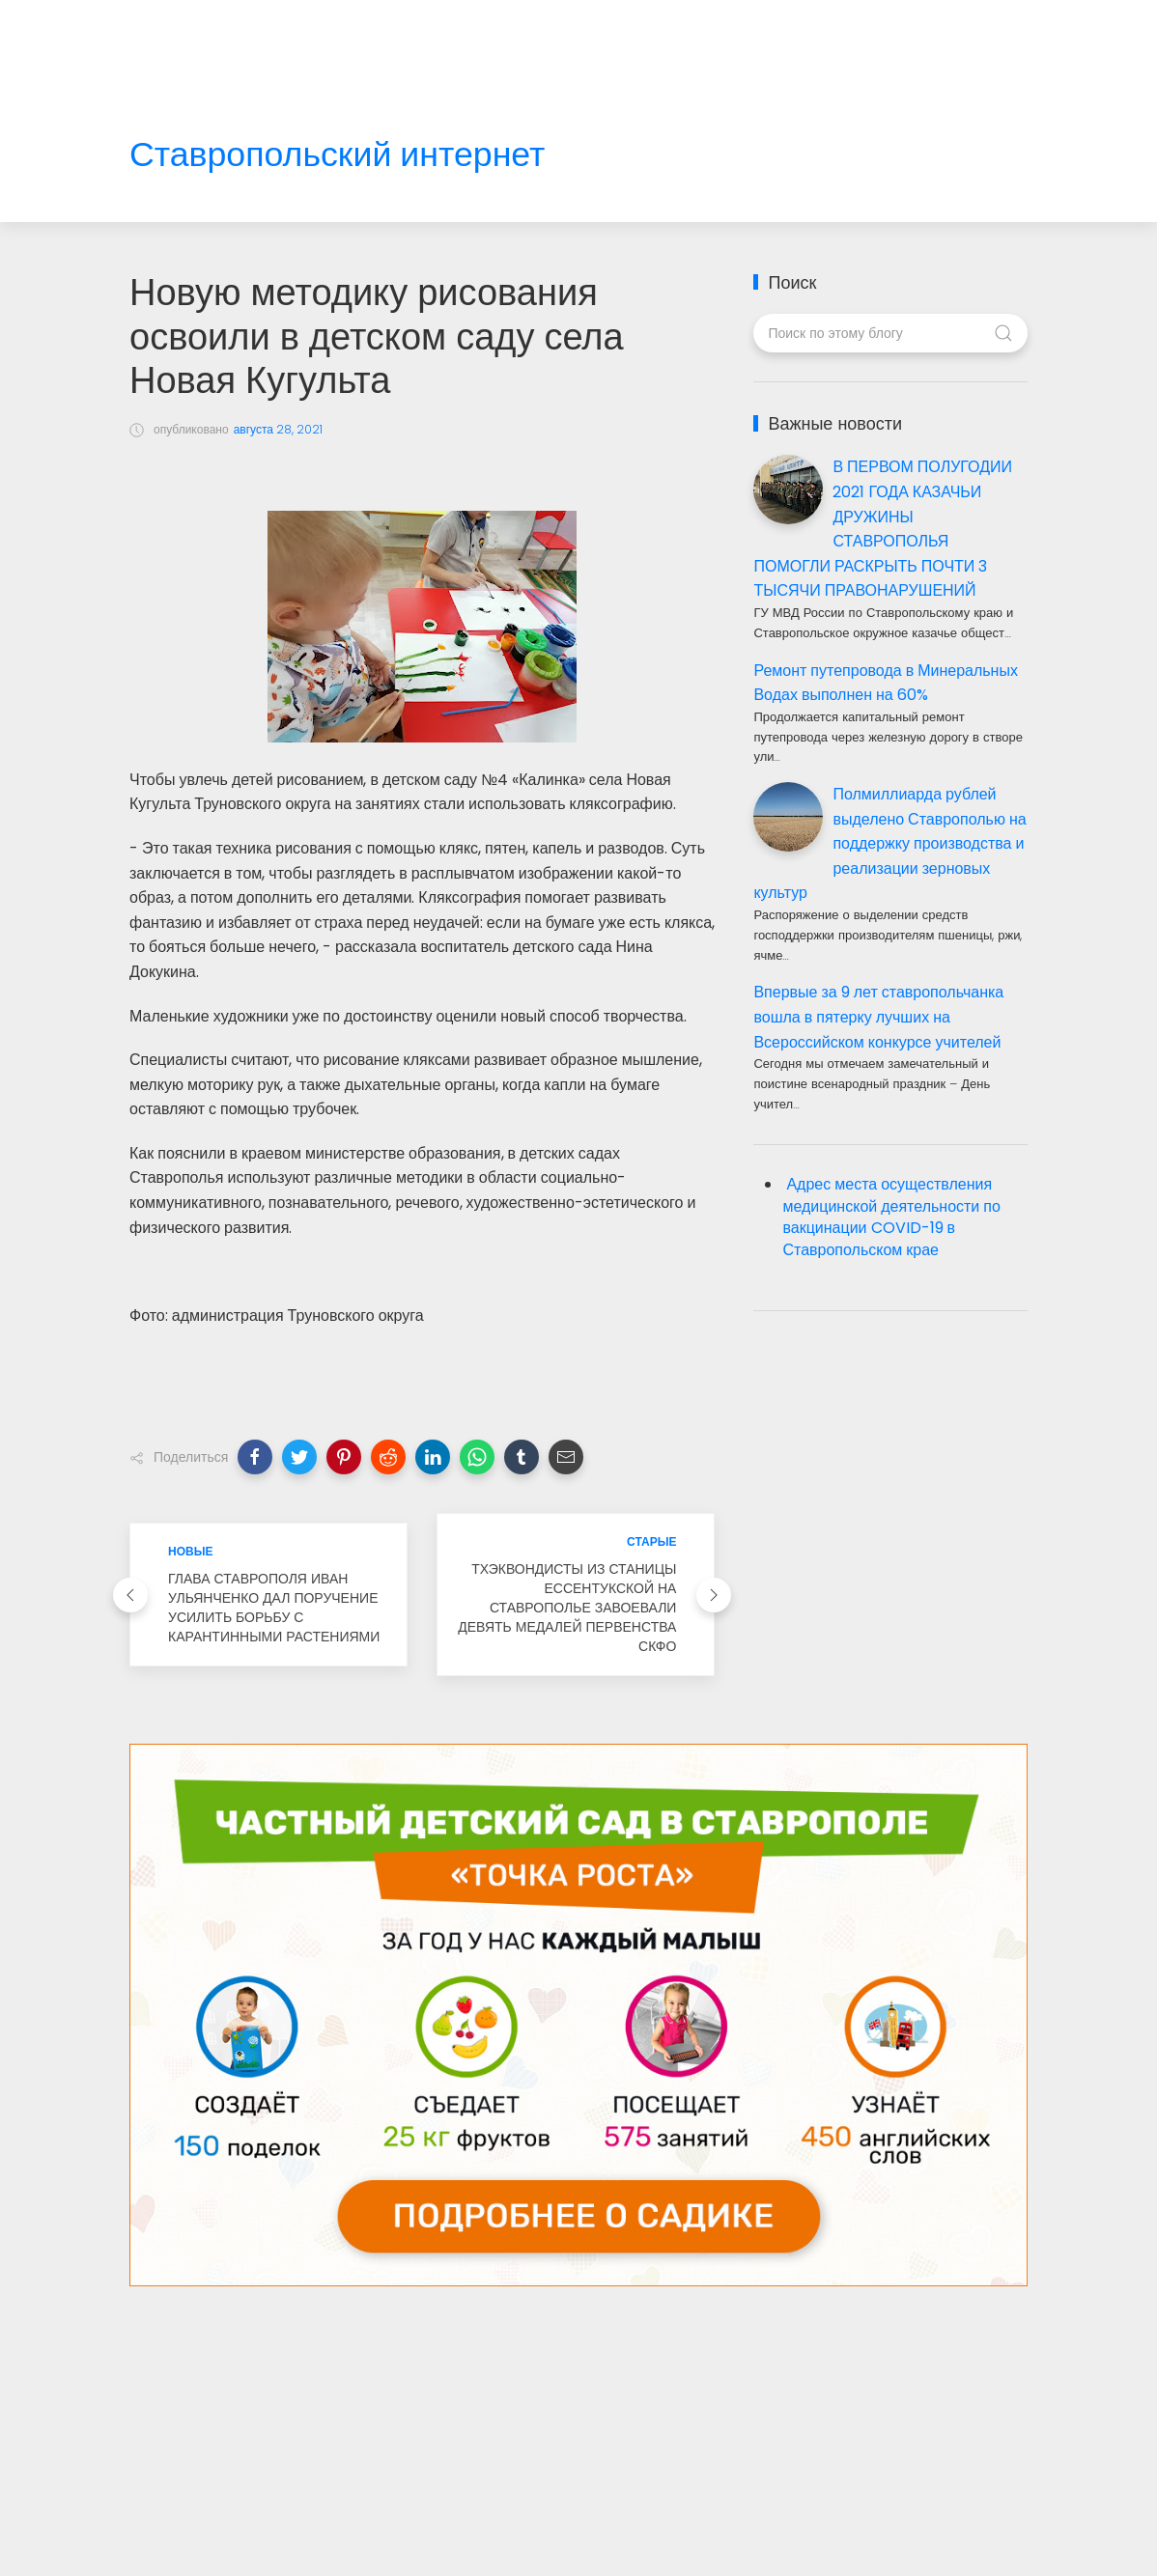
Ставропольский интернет (337, 155)
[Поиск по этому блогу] (890, 333)
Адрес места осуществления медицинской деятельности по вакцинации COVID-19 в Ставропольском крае (891, 1217)
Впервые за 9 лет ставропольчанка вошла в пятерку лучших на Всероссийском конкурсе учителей (878, 1016)
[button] (255, 1457)
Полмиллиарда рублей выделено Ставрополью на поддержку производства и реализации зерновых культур (889, 843)
